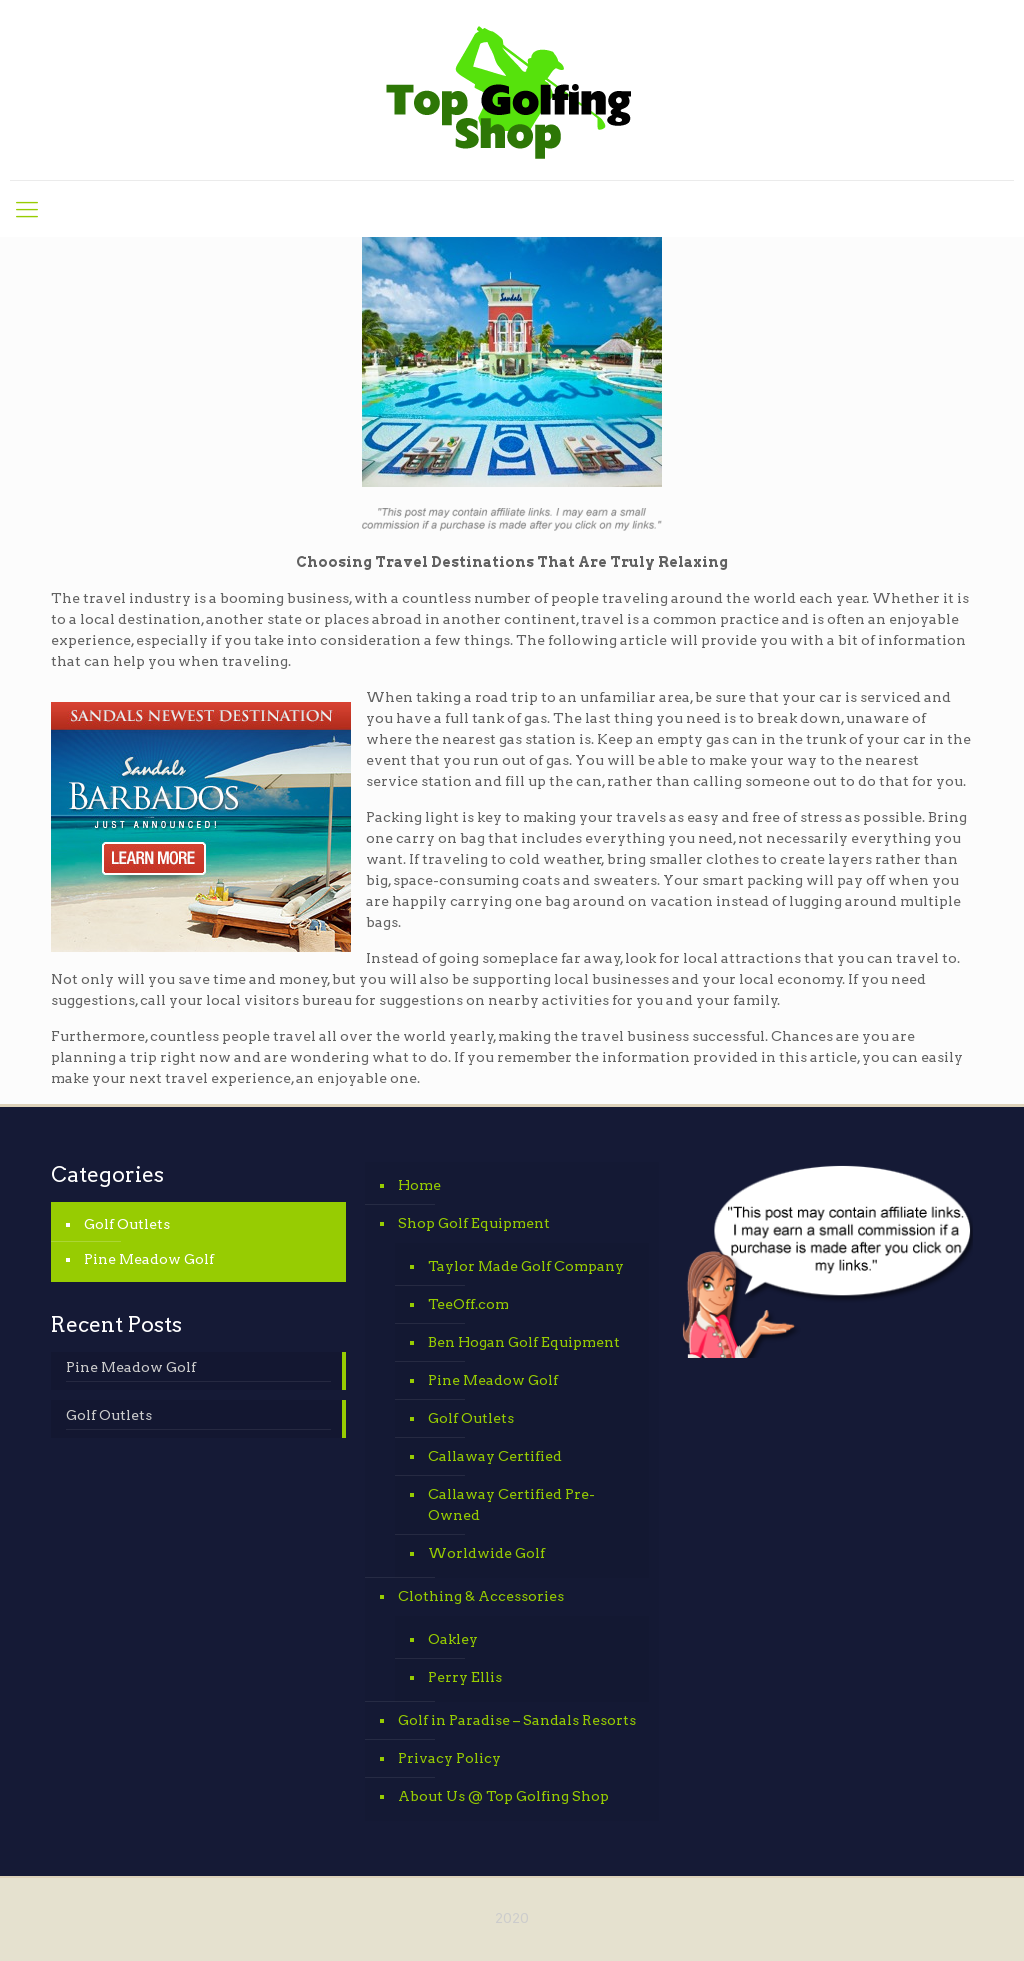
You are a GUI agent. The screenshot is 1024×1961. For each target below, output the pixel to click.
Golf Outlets (127, 1224)
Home (419, 1185)
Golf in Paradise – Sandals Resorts (517, 1720)
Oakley (453, 1639)
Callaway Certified (495, 1456)
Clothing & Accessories (481, 1596)
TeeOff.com (468, 1304)
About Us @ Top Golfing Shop (503, 1796)
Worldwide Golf (486, 1553)
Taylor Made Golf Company (526, 1266)
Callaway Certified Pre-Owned (511, 1504)
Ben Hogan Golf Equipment (524, 1342)
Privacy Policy (449, 1758)
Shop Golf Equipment (474, 1223)
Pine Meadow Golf (149, 1259)
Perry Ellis (465, 1677)
